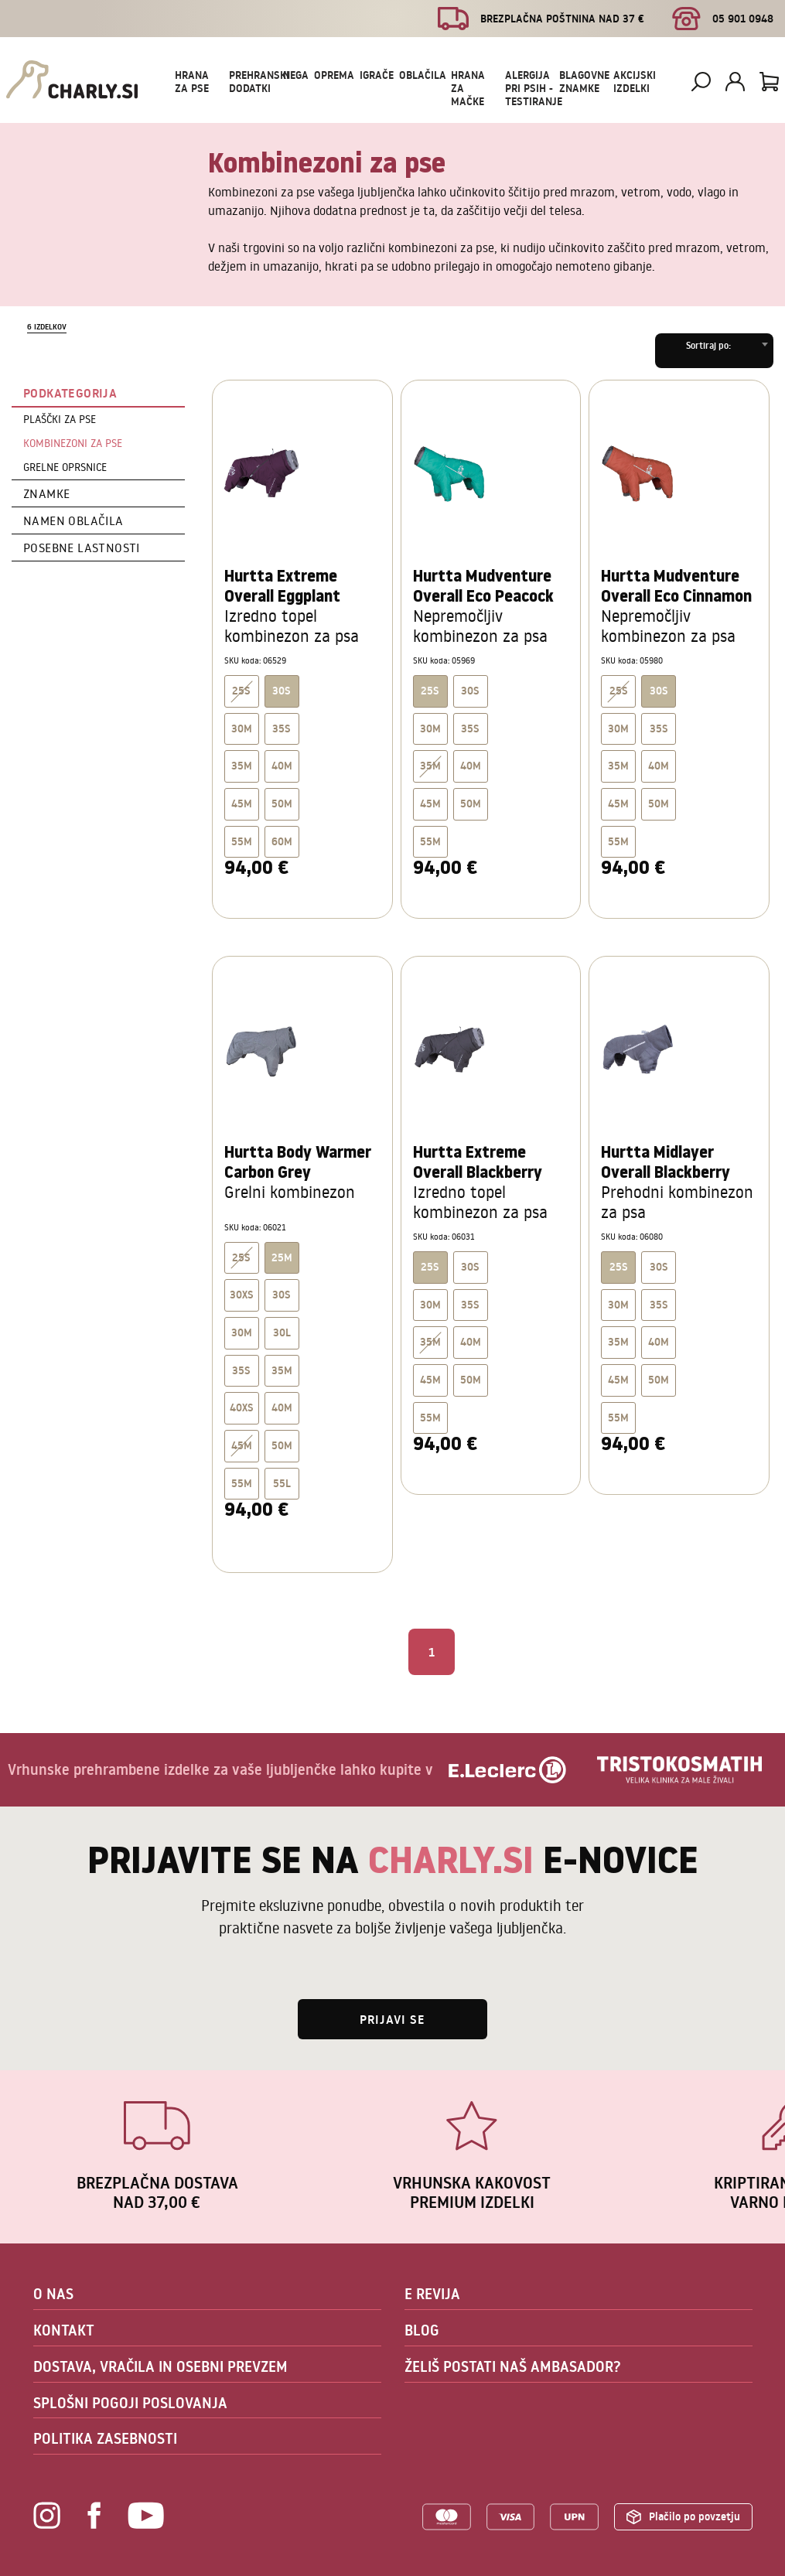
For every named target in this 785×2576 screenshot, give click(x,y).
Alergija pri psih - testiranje (533, 88)
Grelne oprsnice (65, 467)
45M (241, 803)
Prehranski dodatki (259, 81)
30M (241, 728)
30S (470, 690)
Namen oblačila (73, 520)
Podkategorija (70, 392)
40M (281, 765)
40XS (242, 1407)
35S (281, 728)
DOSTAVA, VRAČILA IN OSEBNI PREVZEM (160, 2366)
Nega (296, 75)
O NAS (53, 2294)
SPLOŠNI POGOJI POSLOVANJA (130, 2403)
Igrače (377, 75)
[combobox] (714, 350)
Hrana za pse (192, 81)
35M (241, 765)
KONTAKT (63, 2330)
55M (241, 841)
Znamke (46, 493)
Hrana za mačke (468, 88)
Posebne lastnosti (81, 547)
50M (281, 803)
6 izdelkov (47, 327)
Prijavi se (392, 2019)
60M (281, 841)
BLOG (421, 2330)
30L (282, 1332)
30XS (242, 1294)
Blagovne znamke (584, 81)
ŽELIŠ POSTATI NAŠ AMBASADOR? (512, 2366)
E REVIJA (432, 2294)
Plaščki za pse (59, 419)
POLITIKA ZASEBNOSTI (105, 2438)
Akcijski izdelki (634, 81)
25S (241, 690)
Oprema (334, 75)
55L (282, 1483)
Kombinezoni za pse (72, 443)
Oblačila (422, 75)
